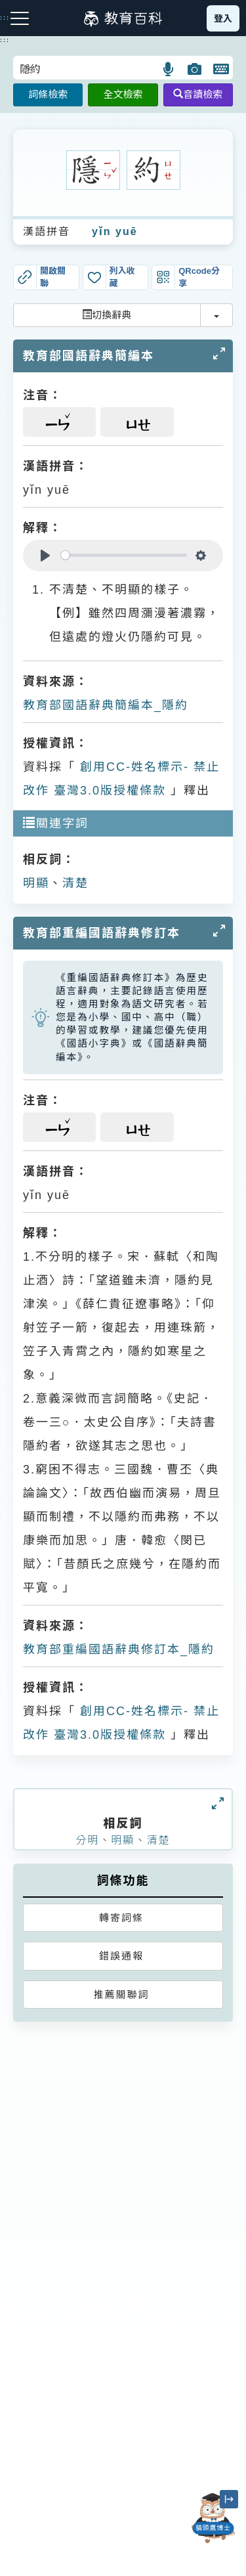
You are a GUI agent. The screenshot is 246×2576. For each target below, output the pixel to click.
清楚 (75, 883)
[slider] (124, 555)
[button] (168, 69)
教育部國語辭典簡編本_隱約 (105, 705)
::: (5, 40)
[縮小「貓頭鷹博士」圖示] (229, 2499)
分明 (87, 1840)
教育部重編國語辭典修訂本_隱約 (119, 1649)
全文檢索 (122, 94)
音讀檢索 (197, 94)
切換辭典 (106, 314)
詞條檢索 (48, 94)
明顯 (36, 883)
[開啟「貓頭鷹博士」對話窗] (213, 2518)
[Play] (45, 555)
